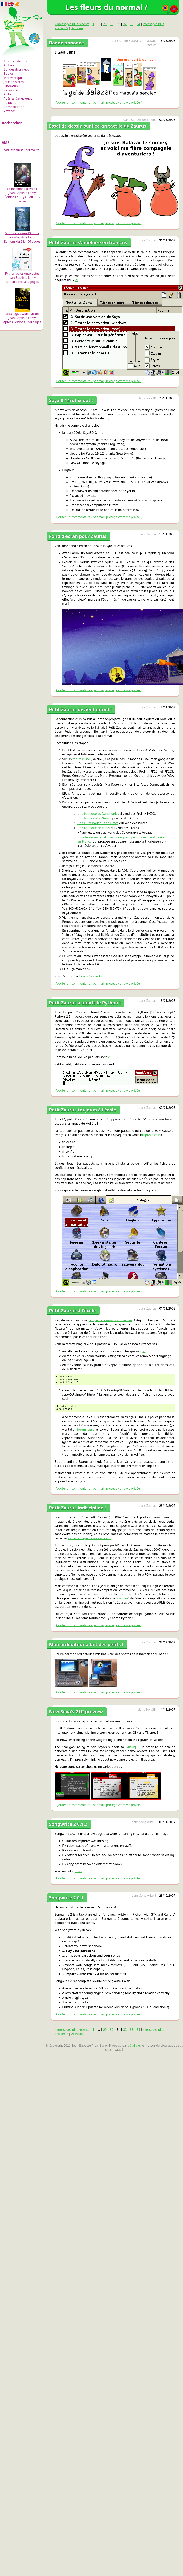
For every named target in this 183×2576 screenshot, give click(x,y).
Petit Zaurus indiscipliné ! (77, 1507)
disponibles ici (151, 1135)
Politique (10, 103)
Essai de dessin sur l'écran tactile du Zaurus (97, 126)
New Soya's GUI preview (76, 1711)
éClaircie (134, 2045)
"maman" (122, 1598)
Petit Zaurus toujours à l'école (82, 1109)
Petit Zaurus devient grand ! (80, 709)
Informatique (13, 78)
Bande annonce (66, 43)
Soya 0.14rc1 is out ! (71, 400)
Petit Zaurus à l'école (72, 1310)
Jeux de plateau (15, 82)
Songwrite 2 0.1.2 (68, 1824)
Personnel (11, 90)
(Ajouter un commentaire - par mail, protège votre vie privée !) (98, 102)
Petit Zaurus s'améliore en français (88, 242)
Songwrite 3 (147, 1822)
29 (105, 24)
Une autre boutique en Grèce (97, 823)
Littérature (11, 86)
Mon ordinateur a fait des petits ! (86, 1644)
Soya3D (151, 398)
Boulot (8, 73)
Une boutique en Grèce (93, 818)
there (78, 1871)
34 (138, 24)
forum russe (81, 759)
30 (111, 24)
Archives (10, 65)
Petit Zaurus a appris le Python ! (85, 1002)
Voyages (9, 111)
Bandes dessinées (16, 69)
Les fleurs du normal (20, 53)
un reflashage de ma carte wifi (89, 1538)
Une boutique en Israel (93, 828)
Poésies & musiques (18, 98)
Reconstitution (14, 107)
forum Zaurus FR (90, 976)
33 (131, 24)
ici (76, 280)
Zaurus (151, 240)
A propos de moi (15, 61)
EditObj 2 (132, 1747)
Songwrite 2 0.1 (66, 1897)
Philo (7, 94)
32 (125, 24)
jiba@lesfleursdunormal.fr (20, 150)
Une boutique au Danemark (97, 814)
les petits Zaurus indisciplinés (110, 1320)
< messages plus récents (72, 24)
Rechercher (12, 122)
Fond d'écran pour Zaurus (77, 536)
